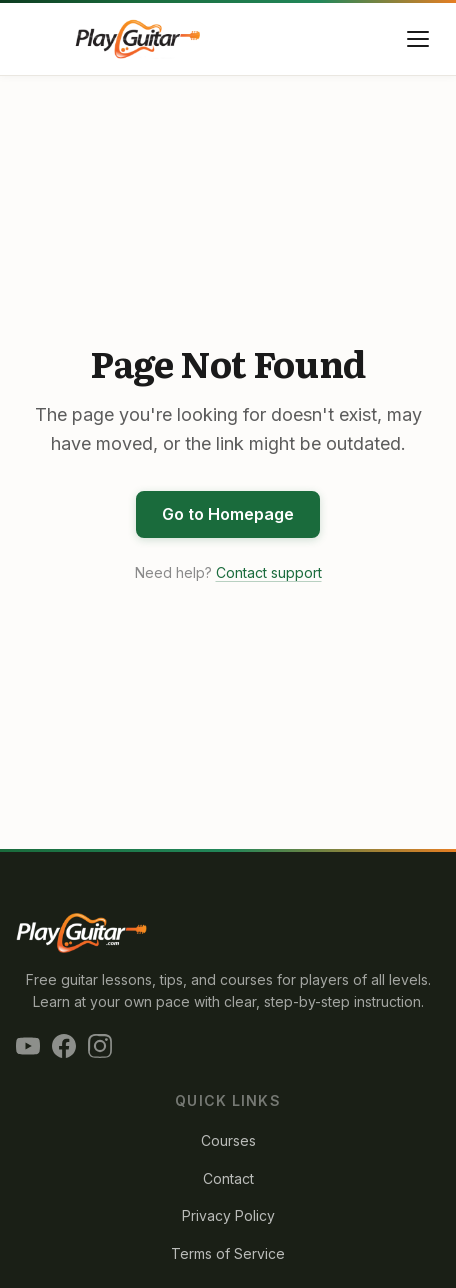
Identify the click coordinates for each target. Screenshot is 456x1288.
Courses (228, 1140)
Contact (228, 1178)
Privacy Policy (228, 1215)
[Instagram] (100, 1046)
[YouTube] (28, 1046)
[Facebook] (64, 1046)
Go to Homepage (228, 514)
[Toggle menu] (418, 39)
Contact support (269, 572)
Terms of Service (228, 1253)
